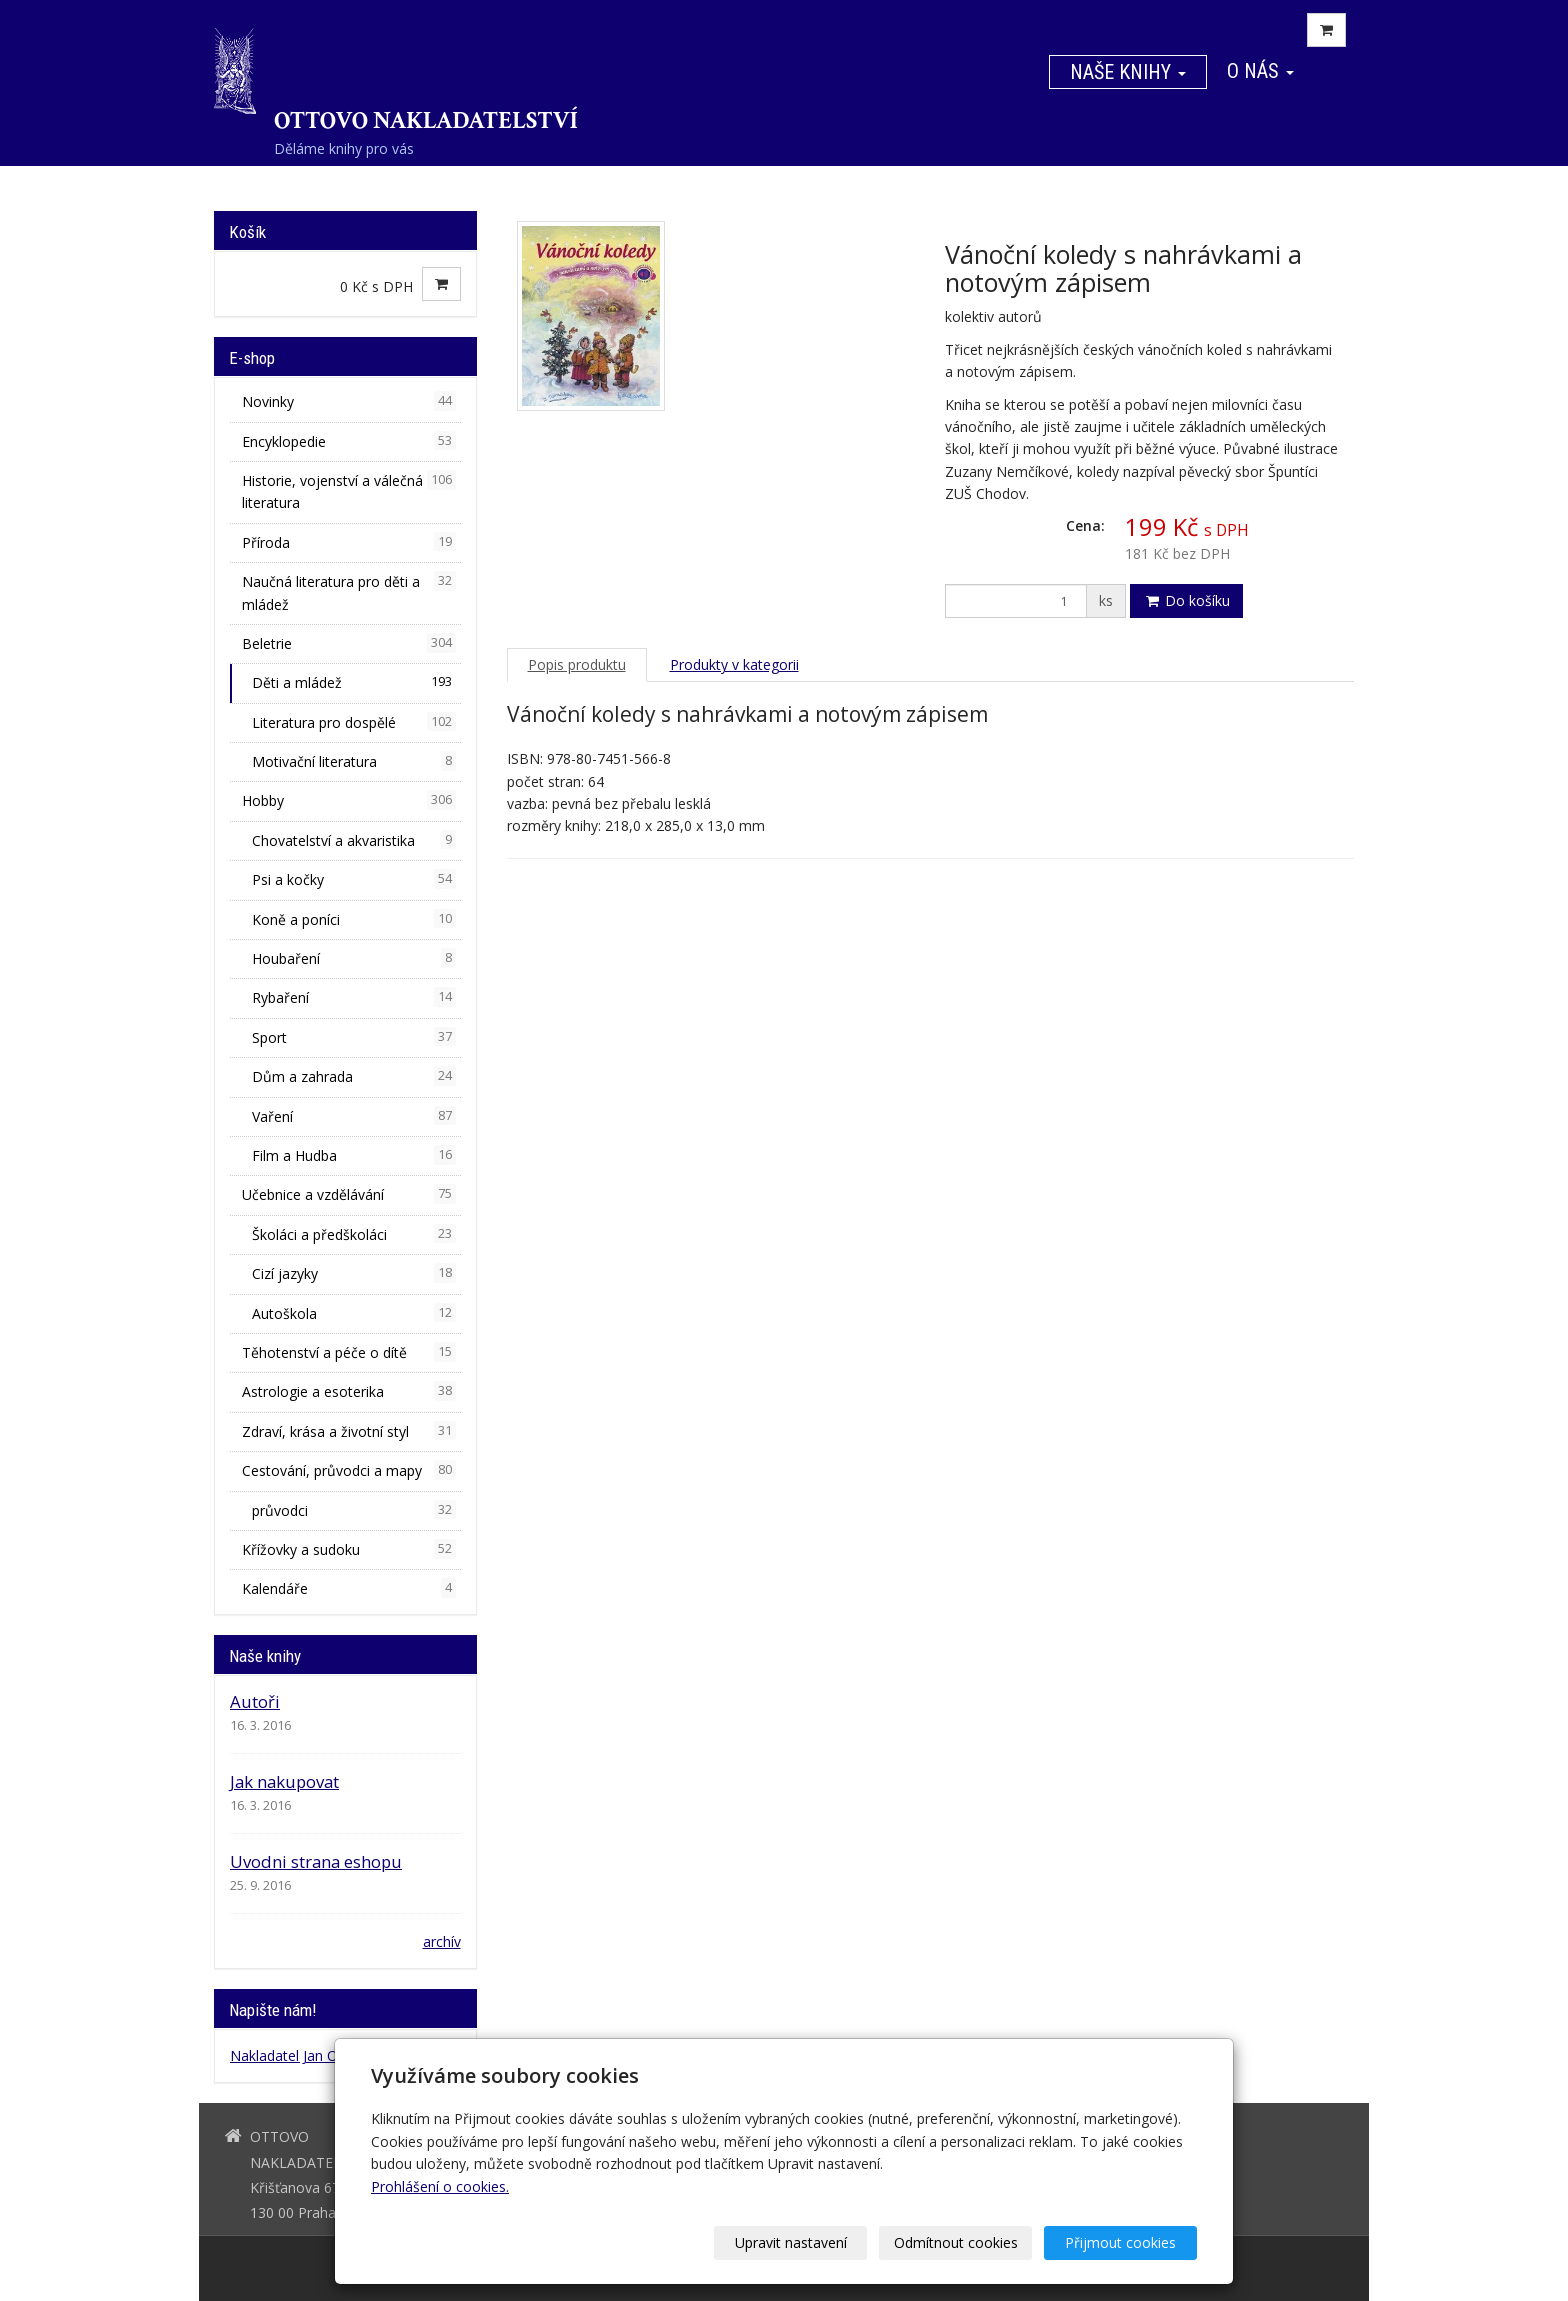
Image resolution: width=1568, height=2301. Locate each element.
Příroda (349, 542)
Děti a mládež (354, 682)
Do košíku (1186, 600)
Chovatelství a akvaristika (354, 840)
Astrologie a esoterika (349, 1391)
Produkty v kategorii (734, 664)
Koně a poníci (354, 919)
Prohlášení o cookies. (440, 2186)
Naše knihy (1128, 72)
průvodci (354, 1510)
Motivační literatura (354, 761)
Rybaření (354, 997)
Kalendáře (349, 1588)
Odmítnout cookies (956, 2242)
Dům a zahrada (354, 1076)
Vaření (354, 1116)
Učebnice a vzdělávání (349, 1194)
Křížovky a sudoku (349, 1549)
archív (442, 1941)
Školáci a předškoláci (354, 1234)
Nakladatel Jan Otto (293, 2055)
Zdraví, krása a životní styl (349, 1431)
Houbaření (354, 958)
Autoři (255, 1701)
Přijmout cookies (1120, 2242)
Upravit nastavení (791, 2242)
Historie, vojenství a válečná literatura (349, 491)
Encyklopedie (349, 441)
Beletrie (349, 643)
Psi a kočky (354, 879)
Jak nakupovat (284, 1781)
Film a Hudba (354, 1155)
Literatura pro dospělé (354, 722)
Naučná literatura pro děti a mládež (349, 592)
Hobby (349, 800)
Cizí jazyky (354, 1273)
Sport (354, 1037)
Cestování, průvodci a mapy (349, 1470)
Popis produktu (577, 664)
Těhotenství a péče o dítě (349, 1352)
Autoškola (354, 1313)
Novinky (349, 401)
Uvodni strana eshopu (316, 1861)
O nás (1260, 71)
